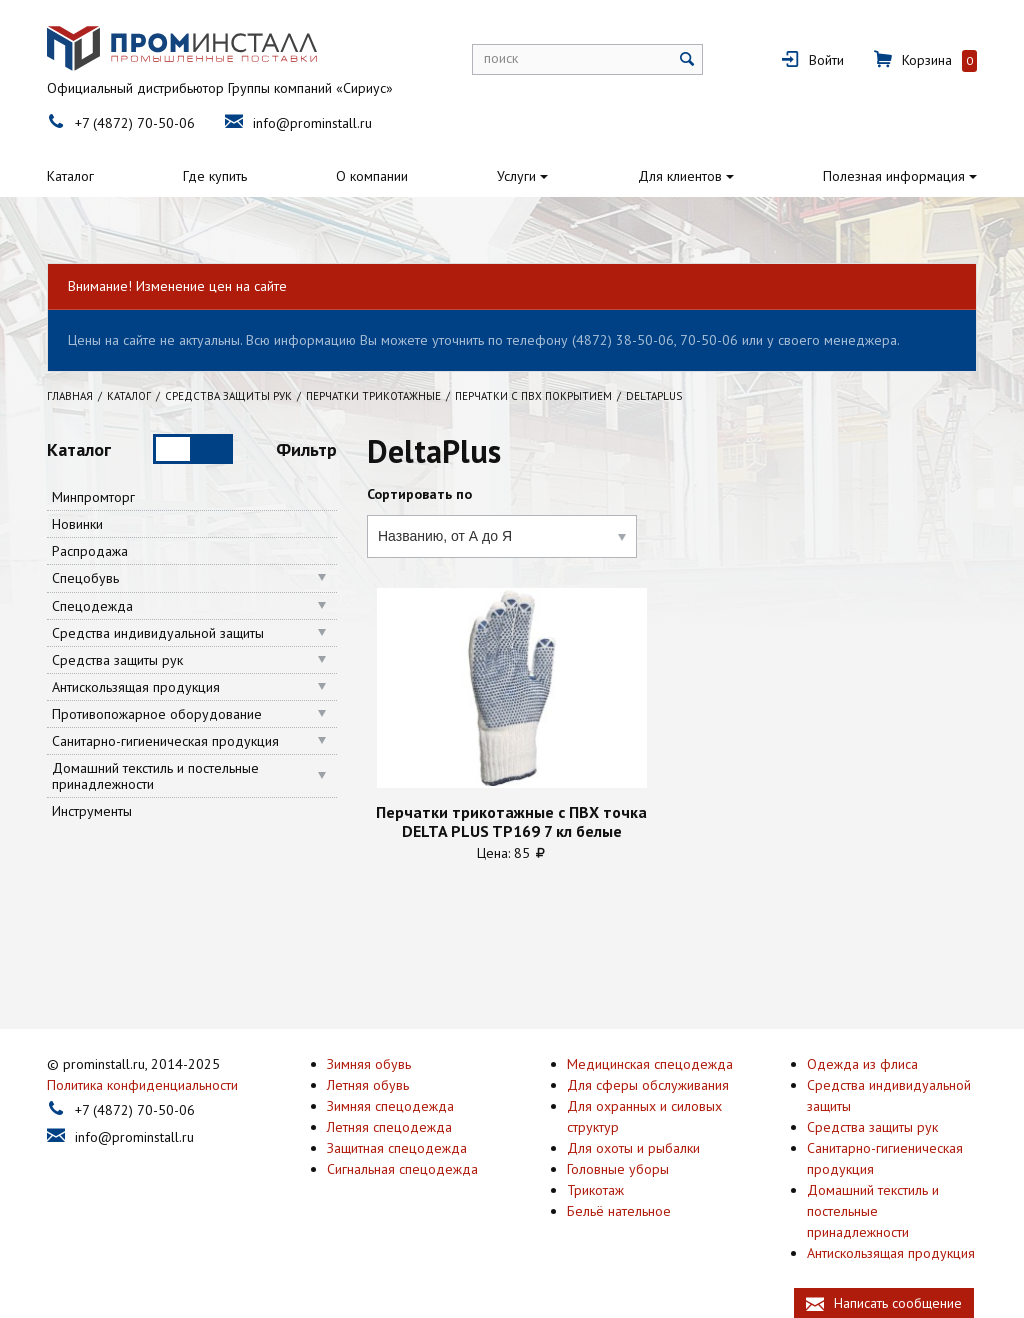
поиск (501, 58)
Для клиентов (680, 176)
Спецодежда (92, 606)
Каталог (70, 176)
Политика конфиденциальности (142, 1084)
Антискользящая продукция (136, 687)
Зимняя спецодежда (390, 1105)
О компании (372, 176)
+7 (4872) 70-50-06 (135, 123)
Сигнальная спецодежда (402, 1168)
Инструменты (92, 811)
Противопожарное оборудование (157, 714)
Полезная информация (894, 176)
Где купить (215, 176)
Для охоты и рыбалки (633, 1147)
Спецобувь (85, 578)
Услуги (516, 176)
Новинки (77, 524)
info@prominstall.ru (312, 123)
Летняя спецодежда (389, 1126)
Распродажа (90, 551)
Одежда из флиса (862, 1063)
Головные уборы (618, 1168)
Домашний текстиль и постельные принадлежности (155, 776)
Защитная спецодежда (397, 1147)
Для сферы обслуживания (648, 1084)
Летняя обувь (368, 1084)
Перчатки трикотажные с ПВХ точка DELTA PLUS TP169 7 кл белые (511, 821)
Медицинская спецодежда (650, 1063)
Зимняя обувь (369, 1063)
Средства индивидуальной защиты (158, 633)
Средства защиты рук (117, 660)
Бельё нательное (619, 1210)
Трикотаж (595, 1189)
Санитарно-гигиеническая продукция (165, 741)
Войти (826, 60)
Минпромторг (93, 497)
